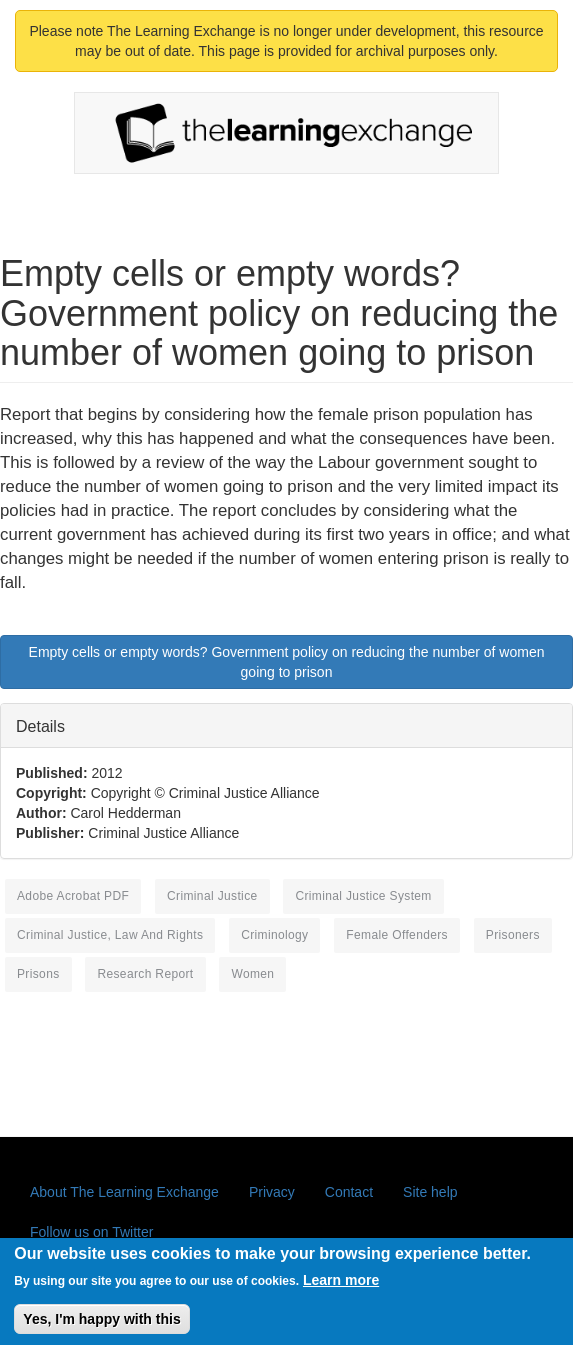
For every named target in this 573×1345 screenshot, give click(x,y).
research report (145, 974)
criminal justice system (363, 896)
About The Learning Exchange (124, 1192)
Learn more (341, 1288)
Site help (430, 1192)
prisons (38, 974)
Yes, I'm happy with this (101, 1327)
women (252, 974)
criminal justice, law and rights (110, 935)
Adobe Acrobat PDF (73, 896)
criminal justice (212, 896)
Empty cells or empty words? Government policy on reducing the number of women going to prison (287, 662)
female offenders (397, 935)
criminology (274, 935)
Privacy (272, 1192)
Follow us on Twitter (91, 1232)
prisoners (513, 935)
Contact (349, 1192)
